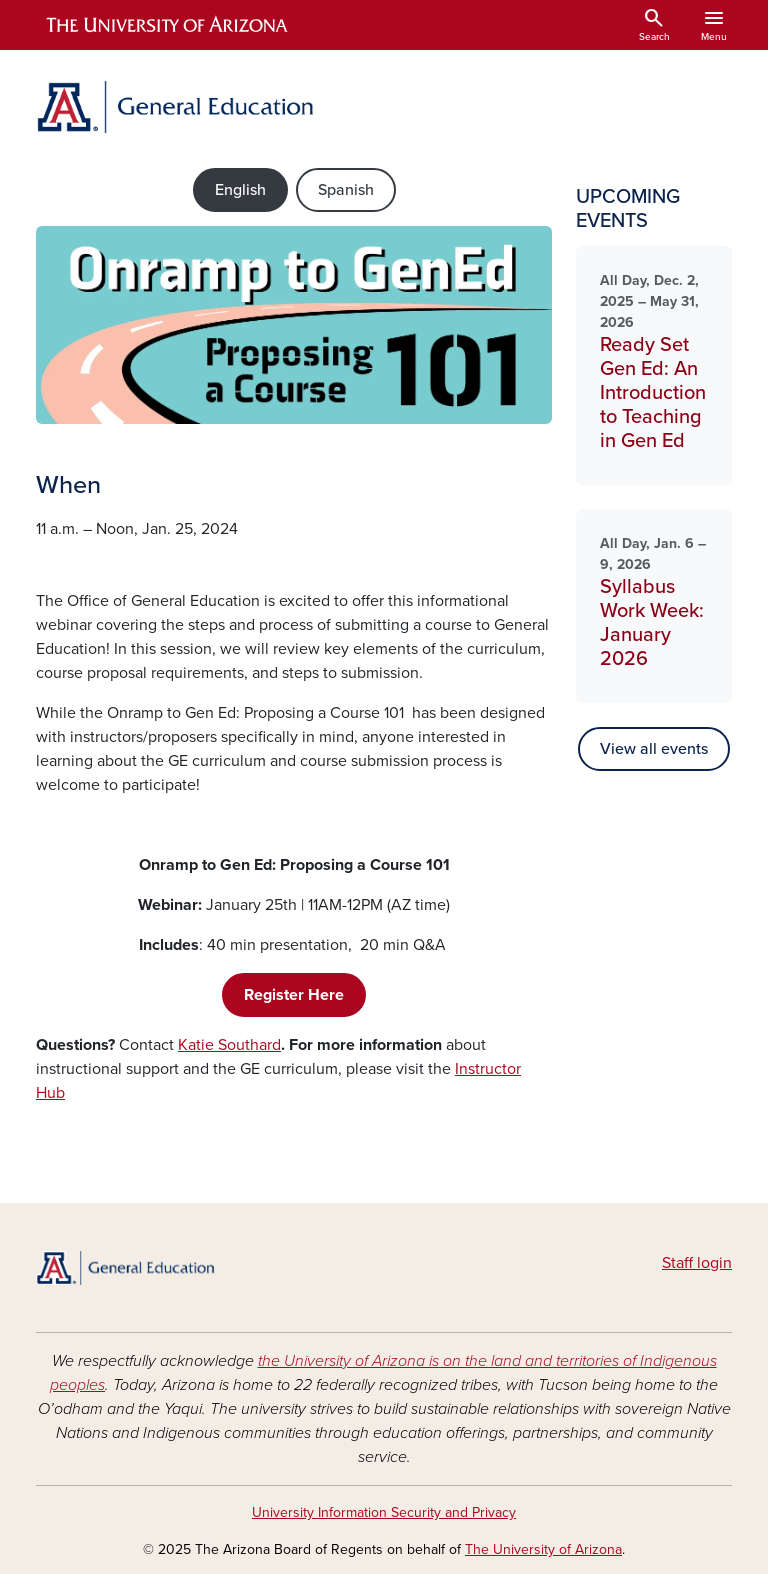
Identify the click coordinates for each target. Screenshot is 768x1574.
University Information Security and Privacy (384, 1512)
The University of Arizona (543, 1549)
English (240, 190)
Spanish (346, 190)
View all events (654, 749)
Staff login (697, 1263)
